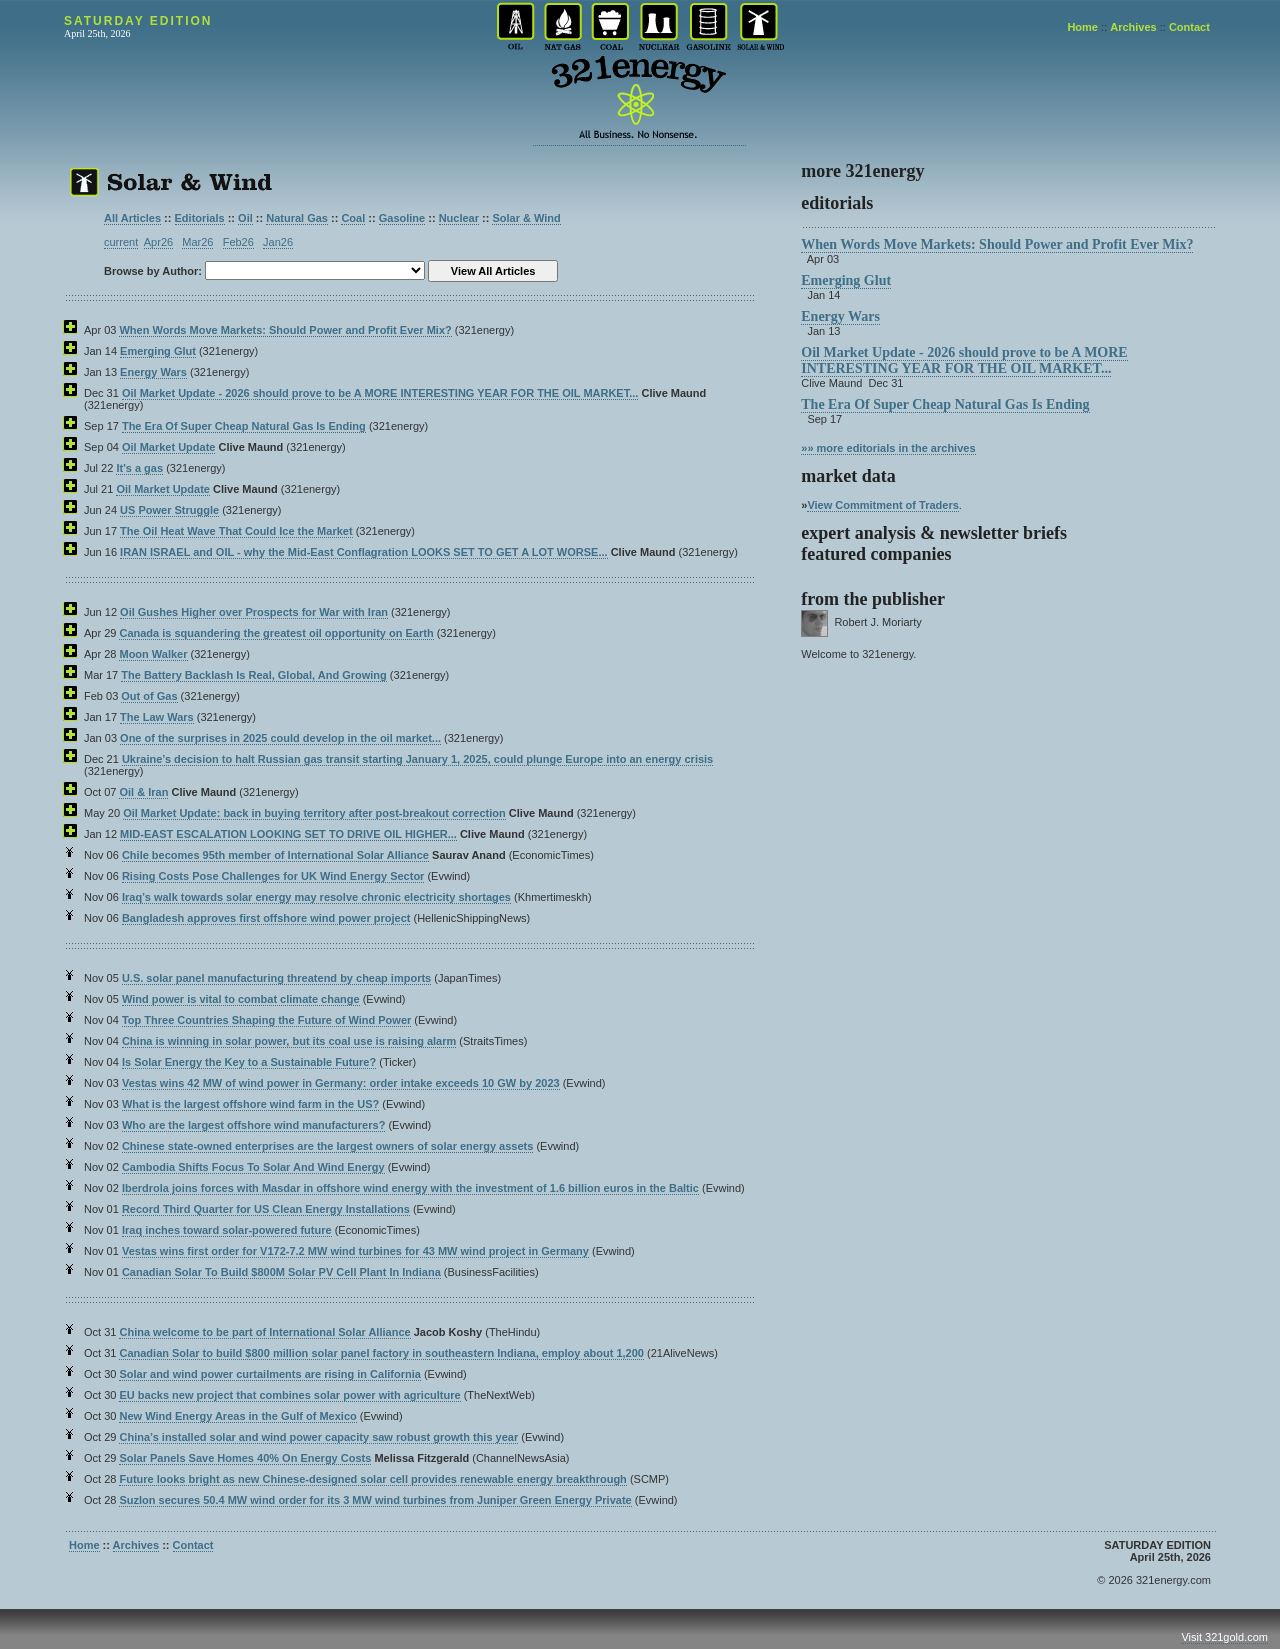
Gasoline (402, 218)
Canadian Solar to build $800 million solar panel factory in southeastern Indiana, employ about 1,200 (381, 1353)
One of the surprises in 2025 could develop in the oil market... (280, 738)
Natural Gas (297, 218)
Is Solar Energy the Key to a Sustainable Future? (249, 1062)
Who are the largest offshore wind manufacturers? (253, 1125)
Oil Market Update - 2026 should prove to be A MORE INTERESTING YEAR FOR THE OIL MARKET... (380, 393)
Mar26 (197, 242)
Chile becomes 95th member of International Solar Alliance (275, 855)
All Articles (132, 218)
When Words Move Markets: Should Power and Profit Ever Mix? (285, 330)
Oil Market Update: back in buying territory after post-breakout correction (314, 813)
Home (1082, 27)
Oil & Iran (143, 792)
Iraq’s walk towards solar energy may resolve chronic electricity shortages (316, 897)
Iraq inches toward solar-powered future (227, 1230)
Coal (353, 218)
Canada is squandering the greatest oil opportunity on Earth (276, 633)
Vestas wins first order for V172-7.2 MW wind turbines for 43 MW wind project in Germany (355, 1251)
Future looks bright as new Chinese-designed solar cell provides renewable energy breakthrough (372, 1479)
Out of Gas (149, 696)
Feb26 (238, 242)
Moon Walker (153, 654)
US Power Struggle (169, 510)
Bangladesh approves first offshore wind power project (266, 918)
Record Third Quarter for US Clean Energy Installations (266, 1209)
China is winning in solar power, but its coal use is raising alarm (289, 1041)
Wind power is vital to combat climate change (241, 999)
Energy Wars (153, 372)
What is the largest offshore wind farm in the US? (250, 1104)
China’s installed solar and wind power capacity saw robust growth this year (318, 1437)
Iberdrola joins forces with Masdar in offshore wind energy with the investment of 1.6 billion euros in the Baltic (410, 1188)
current (121, 242)
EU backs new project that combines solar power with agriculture (289, 1395)
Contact (1189, 27)
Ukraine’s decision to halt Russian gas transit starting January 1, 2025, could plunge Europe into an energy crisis (417, 759)
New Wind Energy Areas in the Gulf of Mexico (237, 1416)
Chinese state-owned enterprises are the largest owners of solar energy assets (327, 1146)
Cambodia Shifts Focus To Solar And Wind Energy (253, 1167)
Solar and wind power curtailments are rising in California (269, 1374)
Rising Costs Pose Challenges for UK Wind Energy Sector (273, 876)
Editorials (200, 218)
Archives (1133, 27)
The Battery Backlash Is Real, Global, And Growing (254, 675)
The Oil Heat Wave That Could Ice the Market (236, 531)
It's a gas (139, 468)
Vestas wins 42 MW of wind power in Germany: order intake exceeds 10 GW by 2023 (341, 1083)
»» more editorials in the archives (888, 448)
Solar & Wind (526, 218)
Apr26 (158, 242)
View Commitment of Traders (882, 505)
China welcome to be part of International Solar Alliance (264, 1332)
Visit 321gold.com (1224, 1637)
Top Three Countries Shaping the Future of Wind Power (266, 1020)
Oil (245, 218)
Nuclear (459, 218)
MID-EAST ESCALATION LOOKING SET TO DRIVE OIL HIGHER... (288, 834)
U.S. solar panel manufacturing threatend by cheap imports (276, 978)
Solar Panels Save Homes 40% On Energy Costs (245, 1458)
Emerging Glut (158, 351)
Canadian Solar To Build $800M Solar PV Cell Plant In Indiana (281, 1272)
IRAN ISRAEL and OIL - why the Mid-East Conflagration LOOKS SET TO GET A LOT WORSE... (364, 552)
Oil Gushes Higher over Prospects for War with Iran (254, 612)
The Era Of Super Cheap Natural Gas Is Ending (244, 426)
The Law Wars (157, 717)
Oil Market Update (169, 447)
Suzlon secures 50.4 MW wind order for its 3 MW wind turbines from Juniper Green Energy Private (375, 1500)
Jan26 (278, 242)
